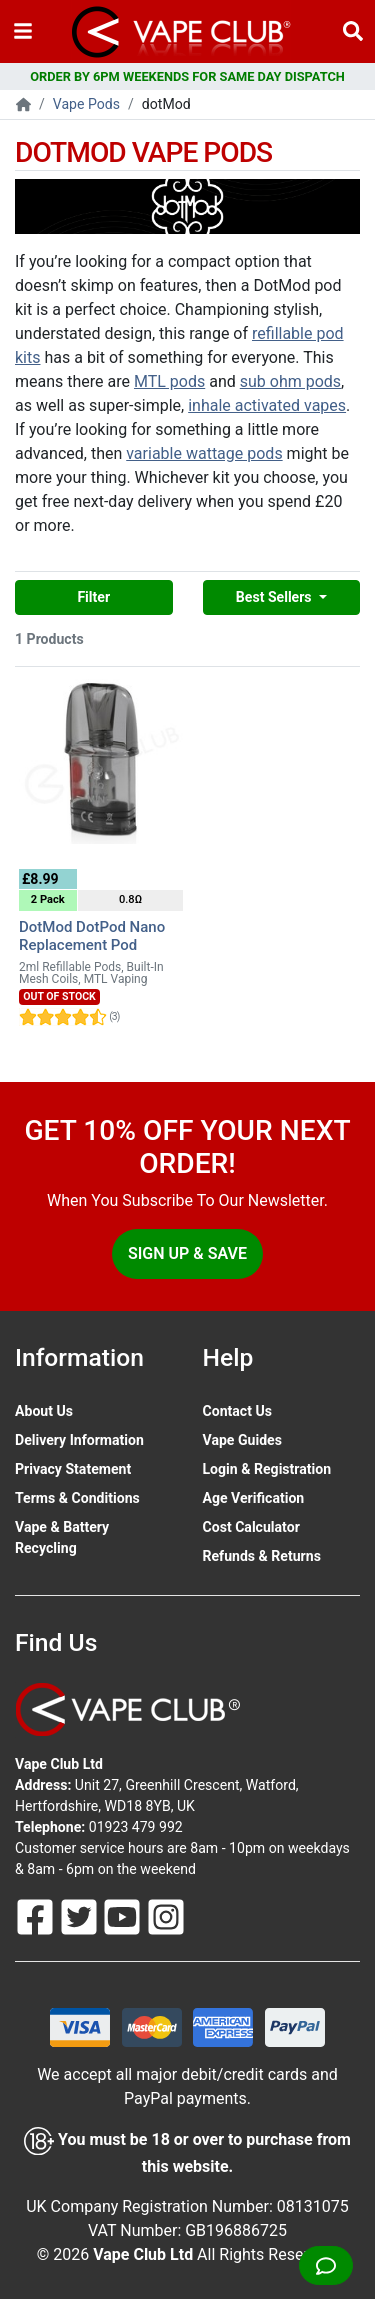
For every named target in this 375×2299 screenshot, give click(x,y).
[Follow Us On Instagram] (166, 1915)
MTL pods (169, 381)
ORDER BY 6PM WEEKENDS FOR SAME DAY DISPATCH (187, 76)
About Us (44, 1411)
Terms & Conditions (77, 1498)
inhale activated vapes (267, 405)
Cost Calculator (251, 1527)
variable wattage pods (204, 453)
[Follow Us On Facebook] (37, 1915)
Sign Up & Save (187, 1253)
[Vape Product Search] (353, 31)
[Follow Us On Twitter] (81, 1915)
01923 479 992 (136, 1827)
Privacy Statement (73, 1469)
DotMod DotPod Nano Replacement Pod (92, 936)
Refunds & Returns (262, 1556)
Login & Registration (267, 1469)
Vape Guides (242, 1440)
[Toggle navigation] (23, 31)
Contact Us (237, 1411)
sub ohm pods (290, 381)
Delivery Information (79, 1440)
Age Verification (254, 1498)
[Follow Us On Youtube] (124, 1915)
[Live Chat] (326, 2265)
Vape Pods (86, 104)
